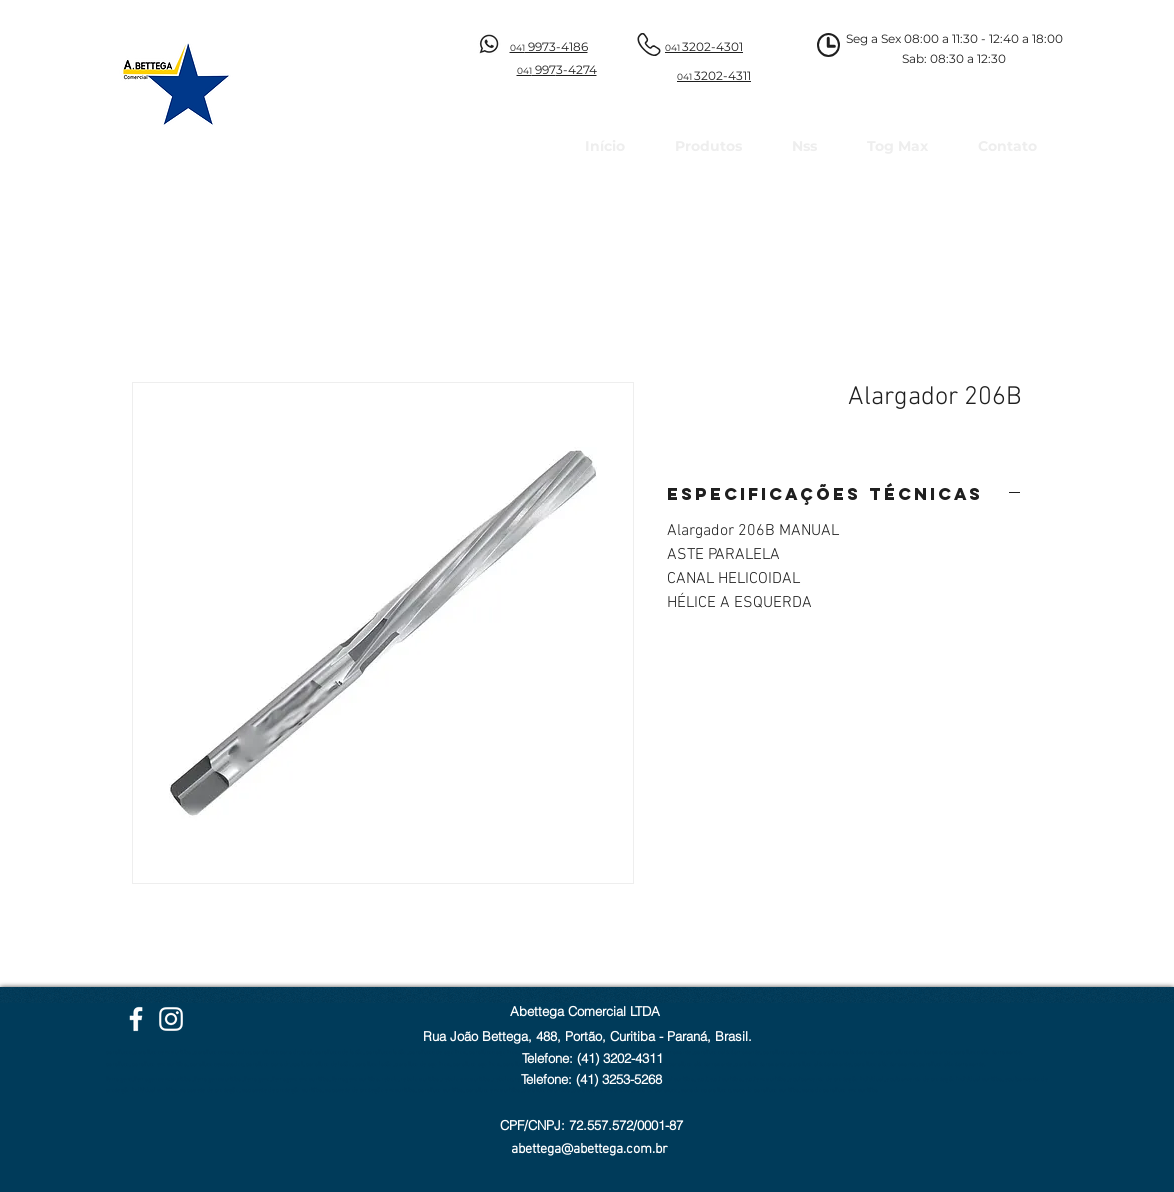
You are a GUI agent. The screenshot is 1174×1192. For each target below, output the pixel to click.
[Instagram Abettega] (171, 1019)
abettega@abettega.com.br (589, 1149)
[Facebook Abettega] (136, 1019)
